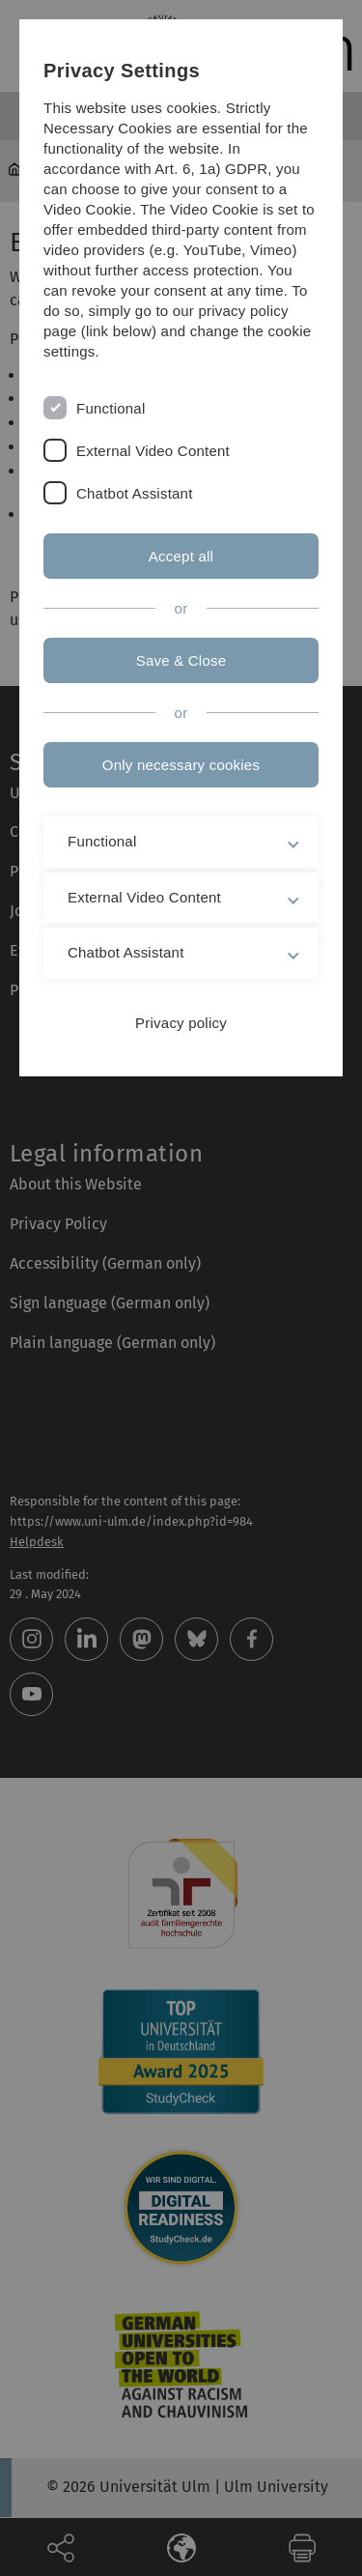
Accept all (181, 556)
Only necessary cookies (181, 765)
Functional (110, 408)
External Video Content (153, 451)
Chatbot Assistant (134, 493)
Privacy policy (181, 1023)
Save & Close (181, 660)
